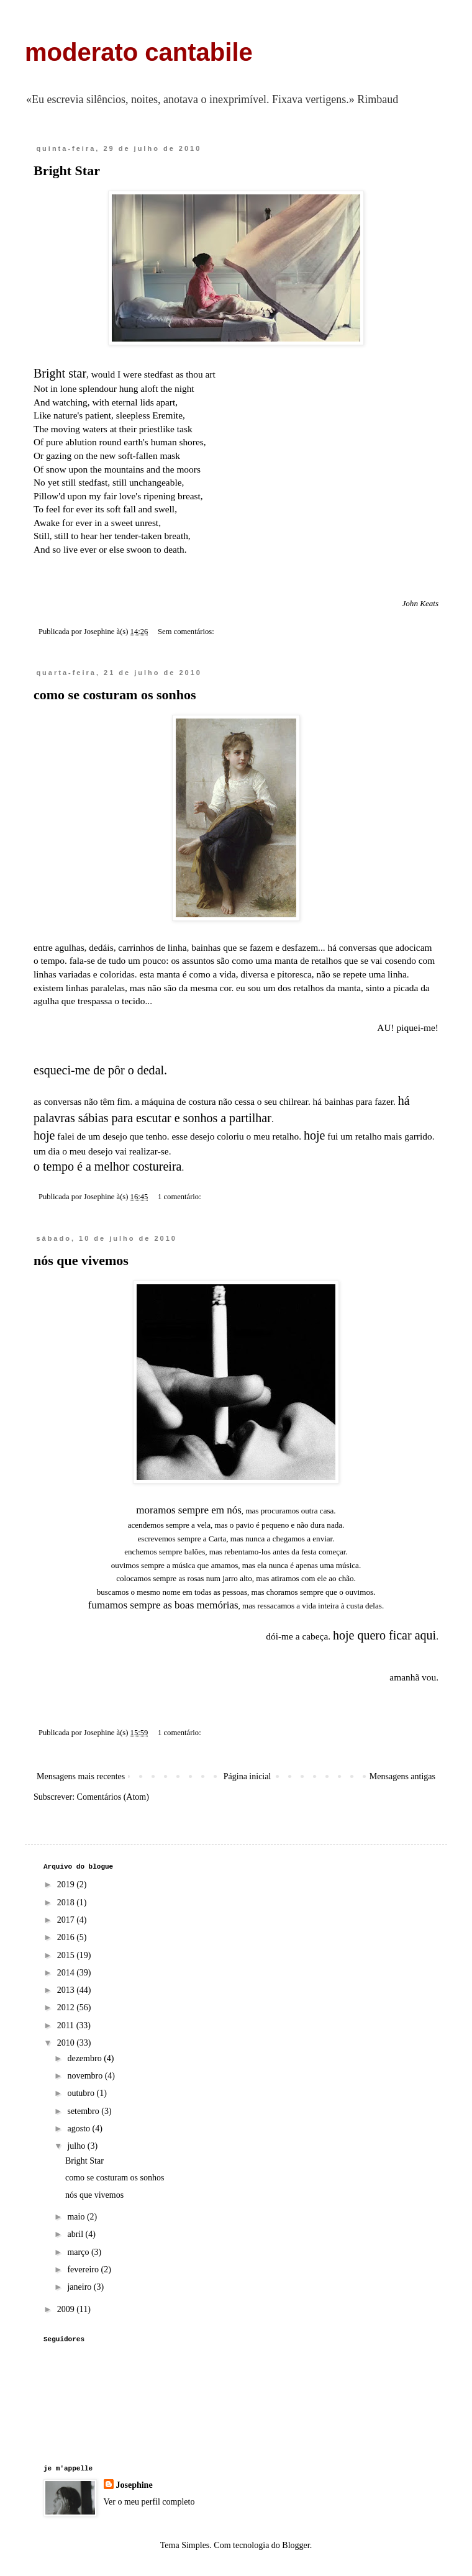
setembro (84, 2111)
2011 (66, 2025)
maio (77, 2216)
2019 (67, 1884)
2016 (67, 1937)
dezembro (85, 2058)
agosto (79, 2128)
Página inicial (247, 1776)
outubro (81, 2093)
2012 (67, 2007)
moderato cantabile (139, 52)
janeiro (80, 2287)
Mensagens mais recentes (81, 1776)
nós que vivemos (81, 1260)
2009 (67, 2309)
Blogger (295, 2545)
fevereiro (84, 2269)
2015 (67, 1955)
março (79, 2252)
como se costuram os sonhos (115, 694)
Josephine (134, 2485)
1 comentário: (180, 1196)
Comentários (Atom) (113, 1797)
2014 (67, 1972)
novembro (85, 2075)
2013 (67, 1990)
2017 (67, 1920)
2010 (67, 2043)
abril (76, 2234)
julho (77, 2146)
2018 (67, 1902)
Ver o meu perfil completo (149, 2501)
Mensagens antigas (402, 1776)
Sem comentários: (187, 631)
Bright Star (67, 170)
